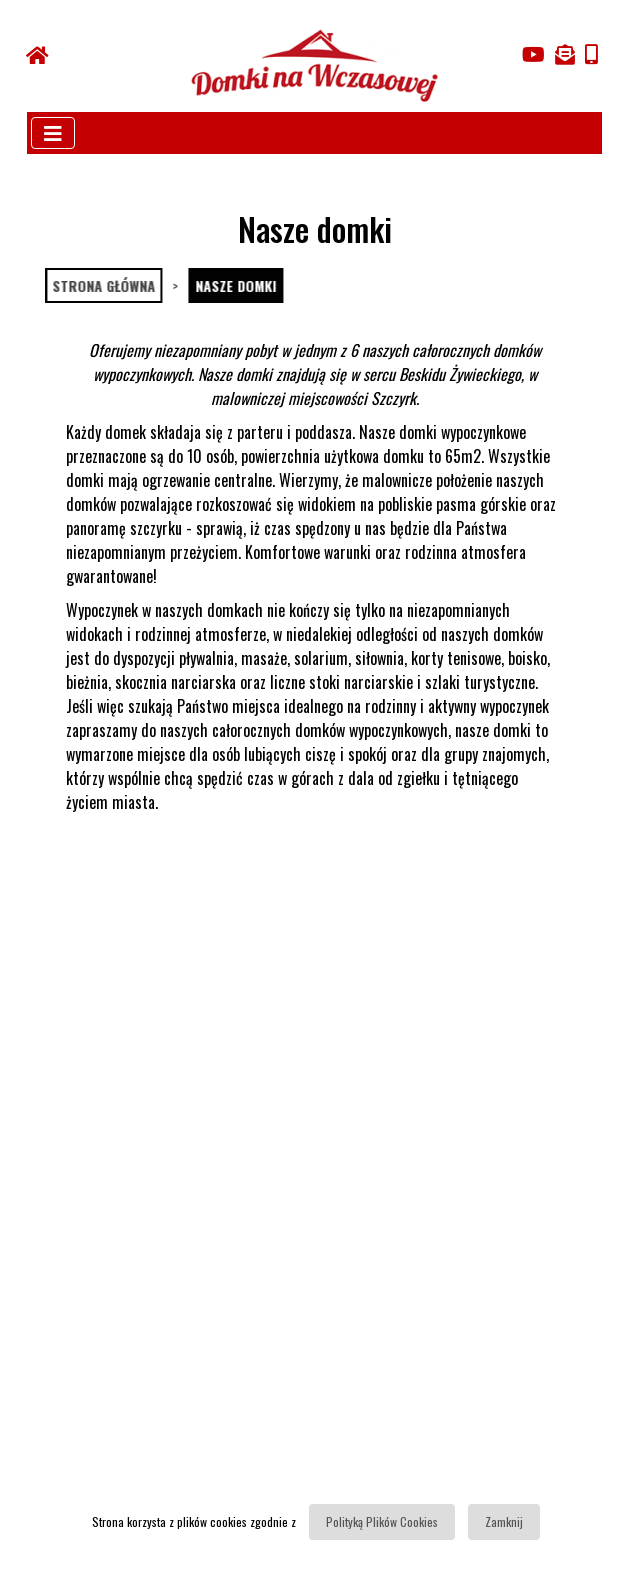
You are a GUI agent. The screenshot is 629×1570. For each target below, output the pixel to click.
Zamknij (504, 1521)
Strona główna (102, 285)
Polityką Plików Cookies (382, 1521)
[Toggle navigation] (53, 133)
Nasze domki (234, 285)
